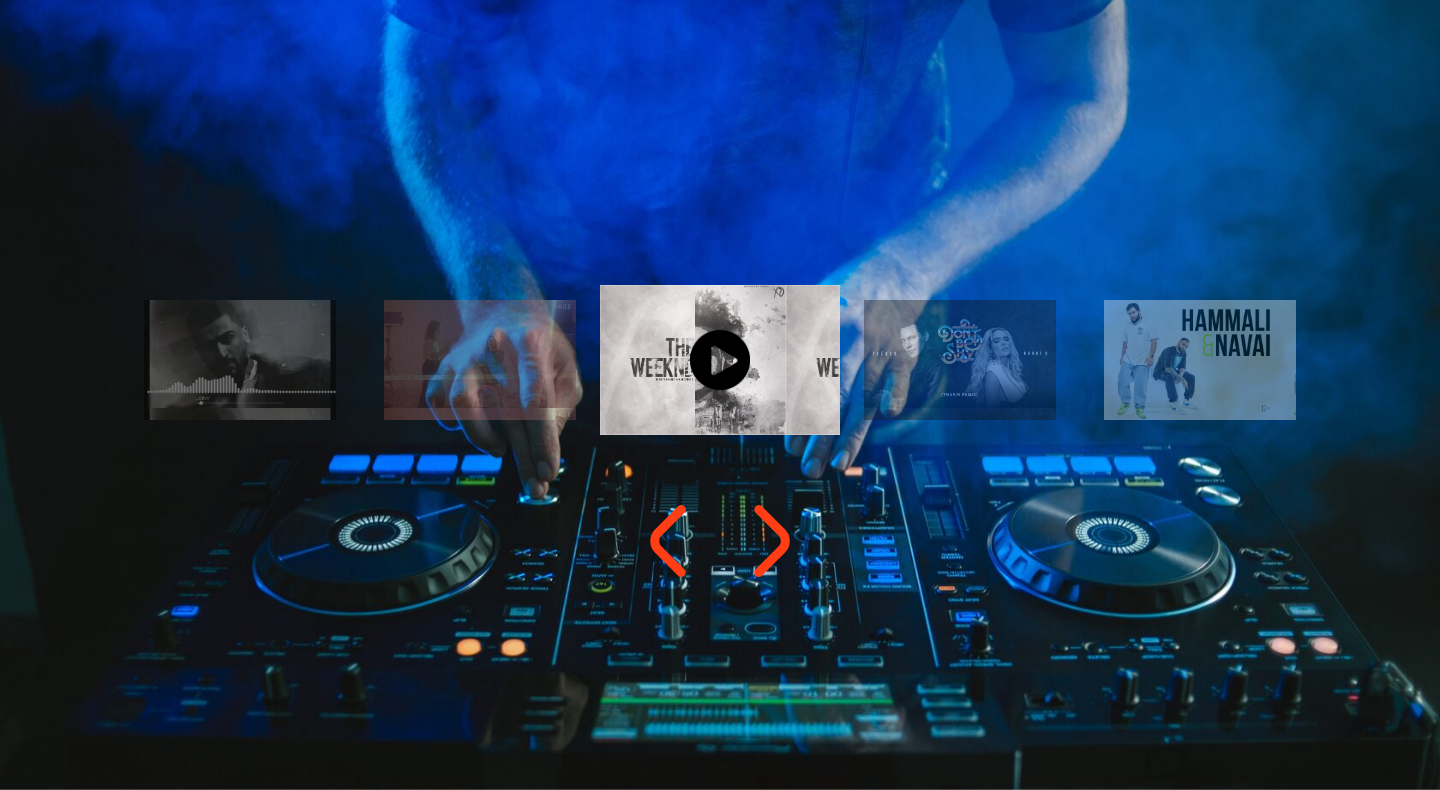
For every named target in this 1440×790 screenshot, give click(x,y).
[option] (720, 360)
